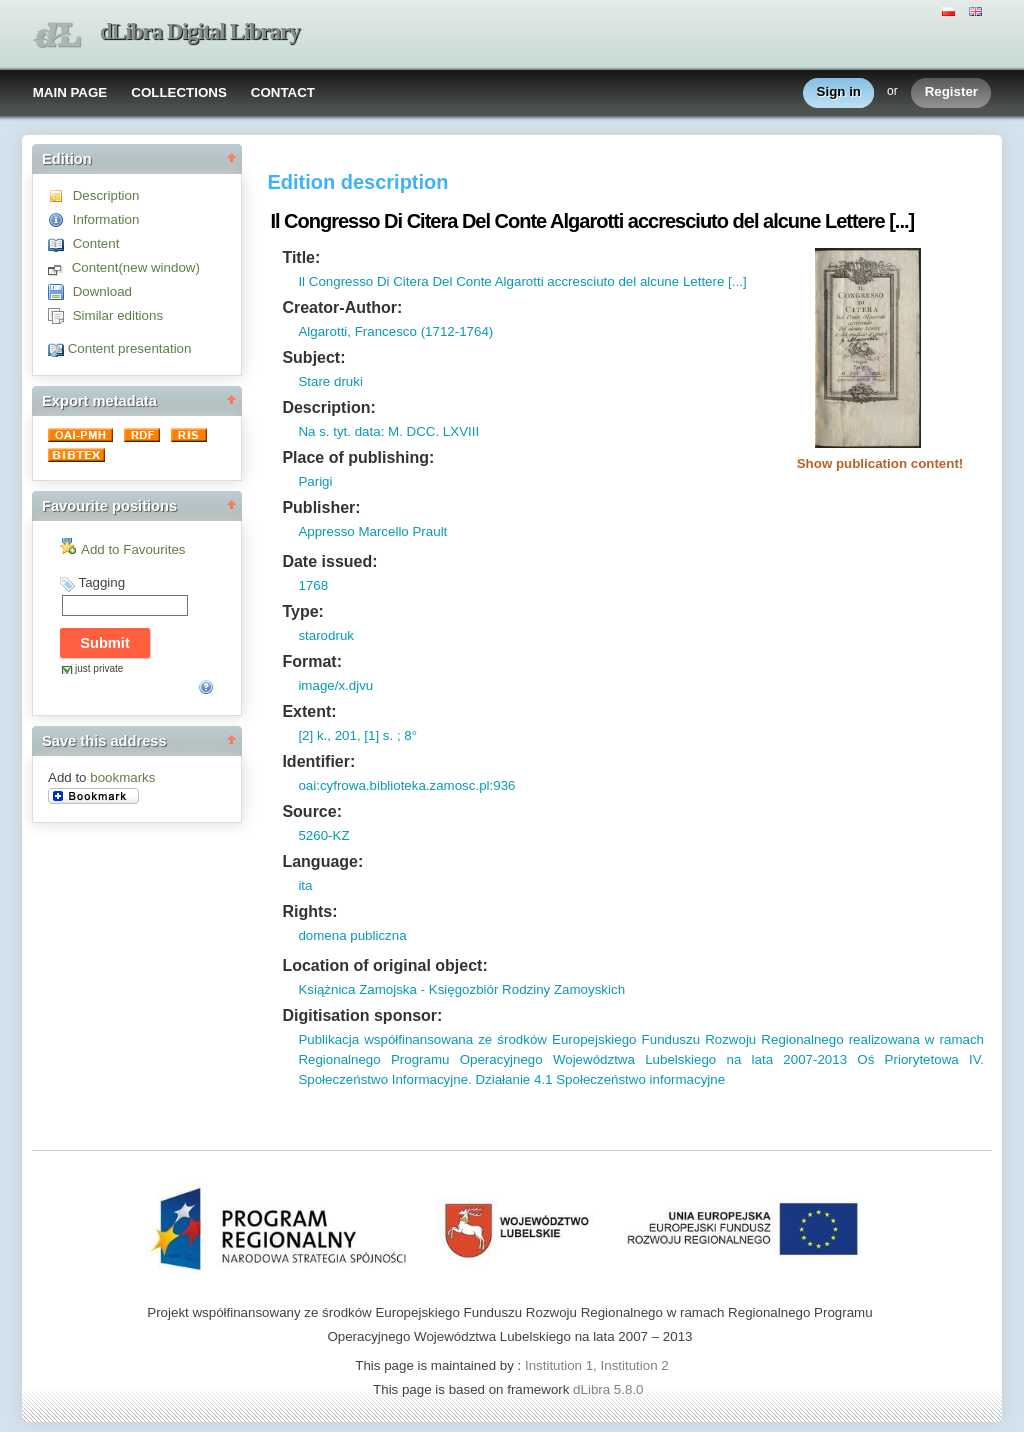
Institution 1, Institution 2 (597, 1365)
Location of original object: (384, 965)
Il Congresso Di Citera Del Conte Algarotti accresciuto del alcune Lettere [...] (522, 281)
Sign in (839, 92)
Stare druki (330, 381)
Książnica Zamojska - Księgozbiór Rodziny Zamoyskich (461, 989)
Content (96, 243)
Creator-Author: (342, 307)
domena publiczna (352, 935)
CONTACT (283, 92)
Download (102, 291)
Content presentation (130, 348)
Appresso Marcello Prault (372, 531)
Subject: (313, 357)
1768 (313, 585)
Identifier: (318, 761)
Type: (302, 611)
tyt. (340, 431)
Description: (328, 407)
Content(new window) (136, 267)
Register (951, 92)
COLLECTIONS (179, 92)
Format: (312, 661)
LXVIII (459, 431)
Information (106, 219)
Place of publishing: (358, 457)
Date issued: (329, 561)
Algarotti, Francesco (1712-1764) (395, 331)
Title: (301, 257)
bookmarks (122, 777)
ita (305, 885)
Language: (322, 861)
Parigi (315, 481)
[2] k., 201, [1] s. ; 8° (357, 735)
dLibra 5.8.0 (610, 1389)
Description (106, 195)
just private (99, 668)
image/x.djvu (335, 685)
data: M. (377, 431)
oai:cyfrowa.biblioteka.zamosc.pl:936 (406, 785)
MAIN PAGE (70, 92)
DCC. (421, 431)
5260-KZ (323, 835)
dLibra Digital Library (200, 31)
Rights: (309, 911)
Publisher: (321, 507)
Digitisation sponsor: (362, 1015)
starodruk (326, 635)
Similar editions (118, 315)
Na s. (313, 431)
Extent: (309, 711)
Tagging (101, 582)
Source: (312, 811)
